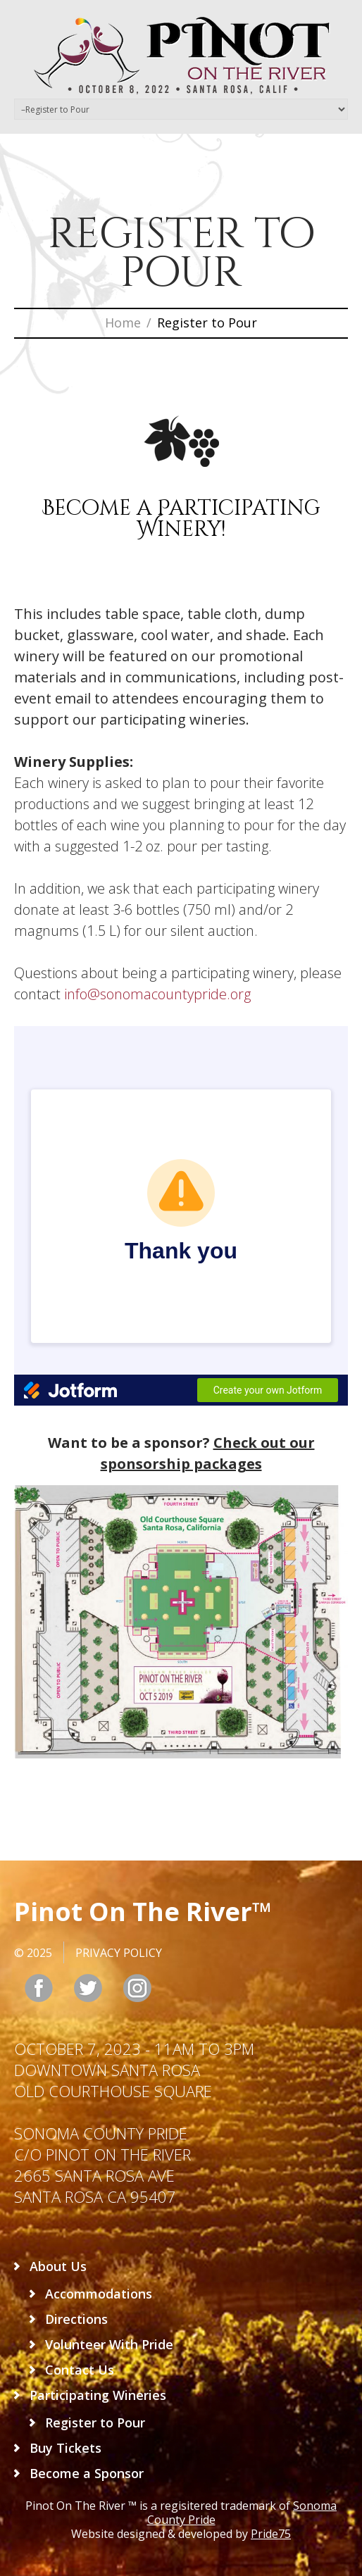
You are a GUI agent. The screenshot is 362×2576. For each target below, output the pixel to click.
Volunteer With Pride (109, 2344)
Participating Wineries (98, 2395)
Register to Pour (95, 2422)
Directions (76, 2319)
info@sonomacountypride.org (157, 993)
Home (123, 322)
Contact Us (79, 2369)
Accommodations (98, 2293)
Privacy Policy (118, 1953)
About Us (58, 2266)
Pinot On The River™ (143, 1911)
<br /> (181, 1216)
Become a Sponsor (87, 2473)
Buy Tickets (65, 2447)
